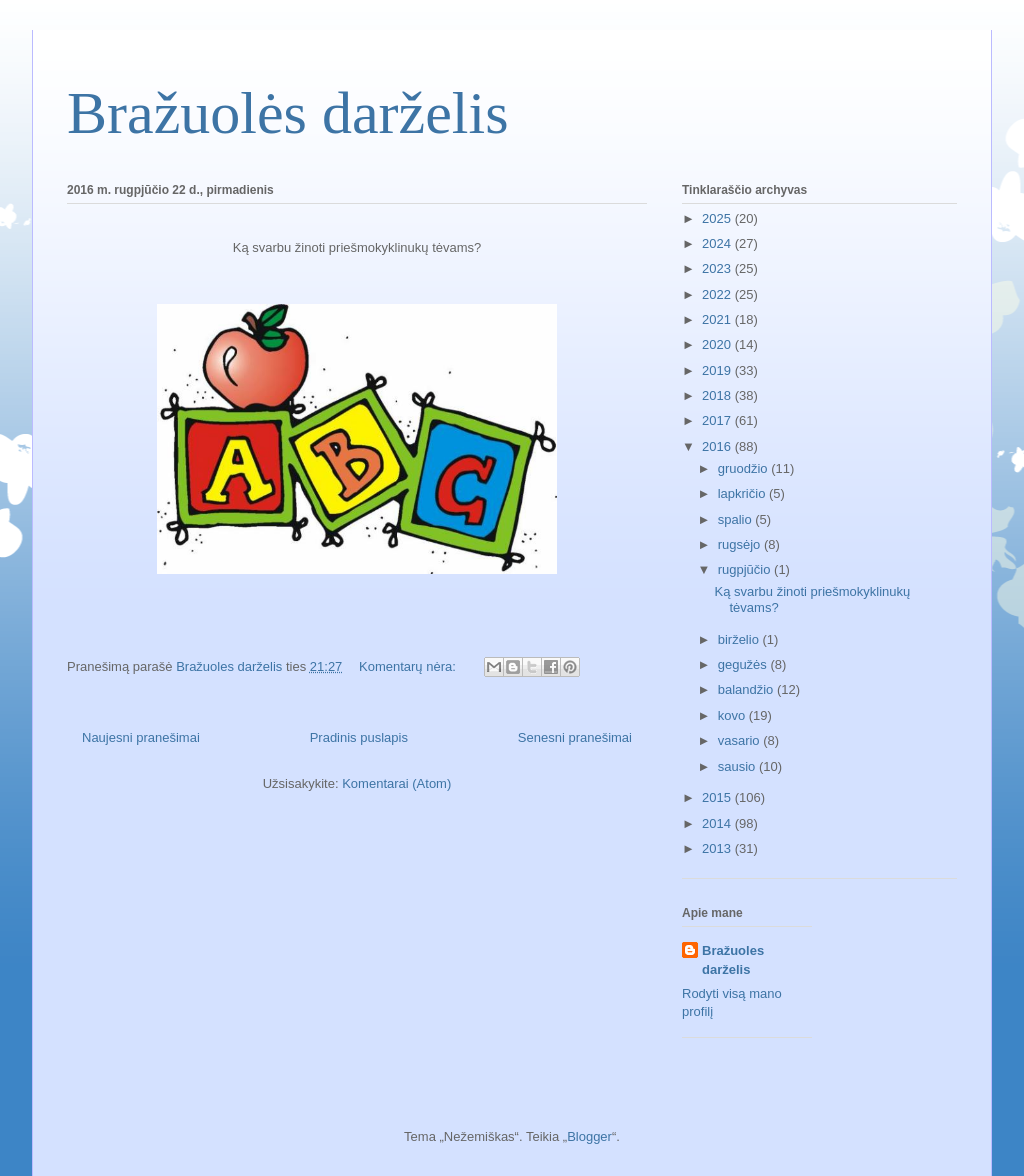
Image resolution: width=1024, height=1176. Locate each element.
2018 (718, 395)
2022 (718, 294)
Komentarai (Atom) (396, 783)
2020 (718, 344)
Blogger (589, 1136)
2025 (718, 218)
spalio (737, 519)
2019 (718, 370)
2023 (718, 268)
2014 (718, 823)
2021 (718, 319)
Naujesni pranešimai (141, 737)
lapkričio (743, 493)
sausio (738, 766)
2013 (718, 848)
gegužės (744, 664)
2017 (718, 420)
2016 (718, 446)
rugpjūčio (746, 569)
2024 (718, 243)
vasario (741, 740)
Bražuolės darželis (287, 113)
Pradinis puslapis (359, 737)
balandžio (747, 689)
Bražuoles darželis (733, 959)
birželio (740, 639)
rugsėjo (741, 544)
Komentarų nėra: (409, 666)
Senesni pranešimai (575, 737)
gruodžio (744, 468)
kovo (733, 715)
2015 (718, 797)
